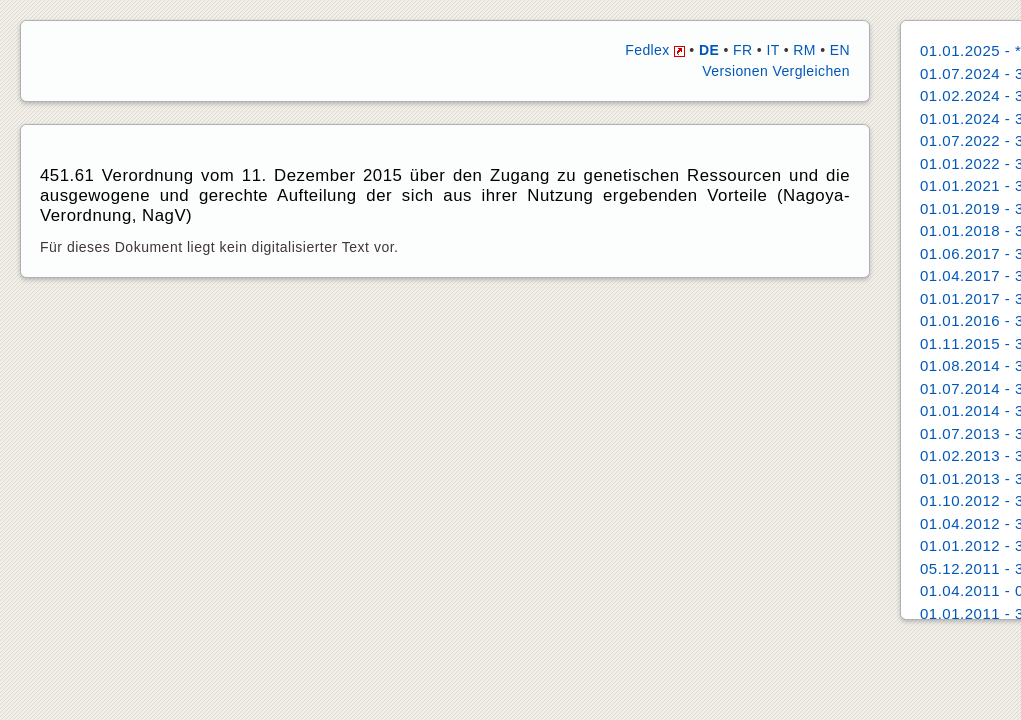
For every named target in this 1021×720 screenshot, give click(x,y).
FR (742, 50)
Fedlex (655, 50)
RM (804, 50)
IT (772, 50)
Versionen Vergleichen (776, 71)
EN (840, 50)
